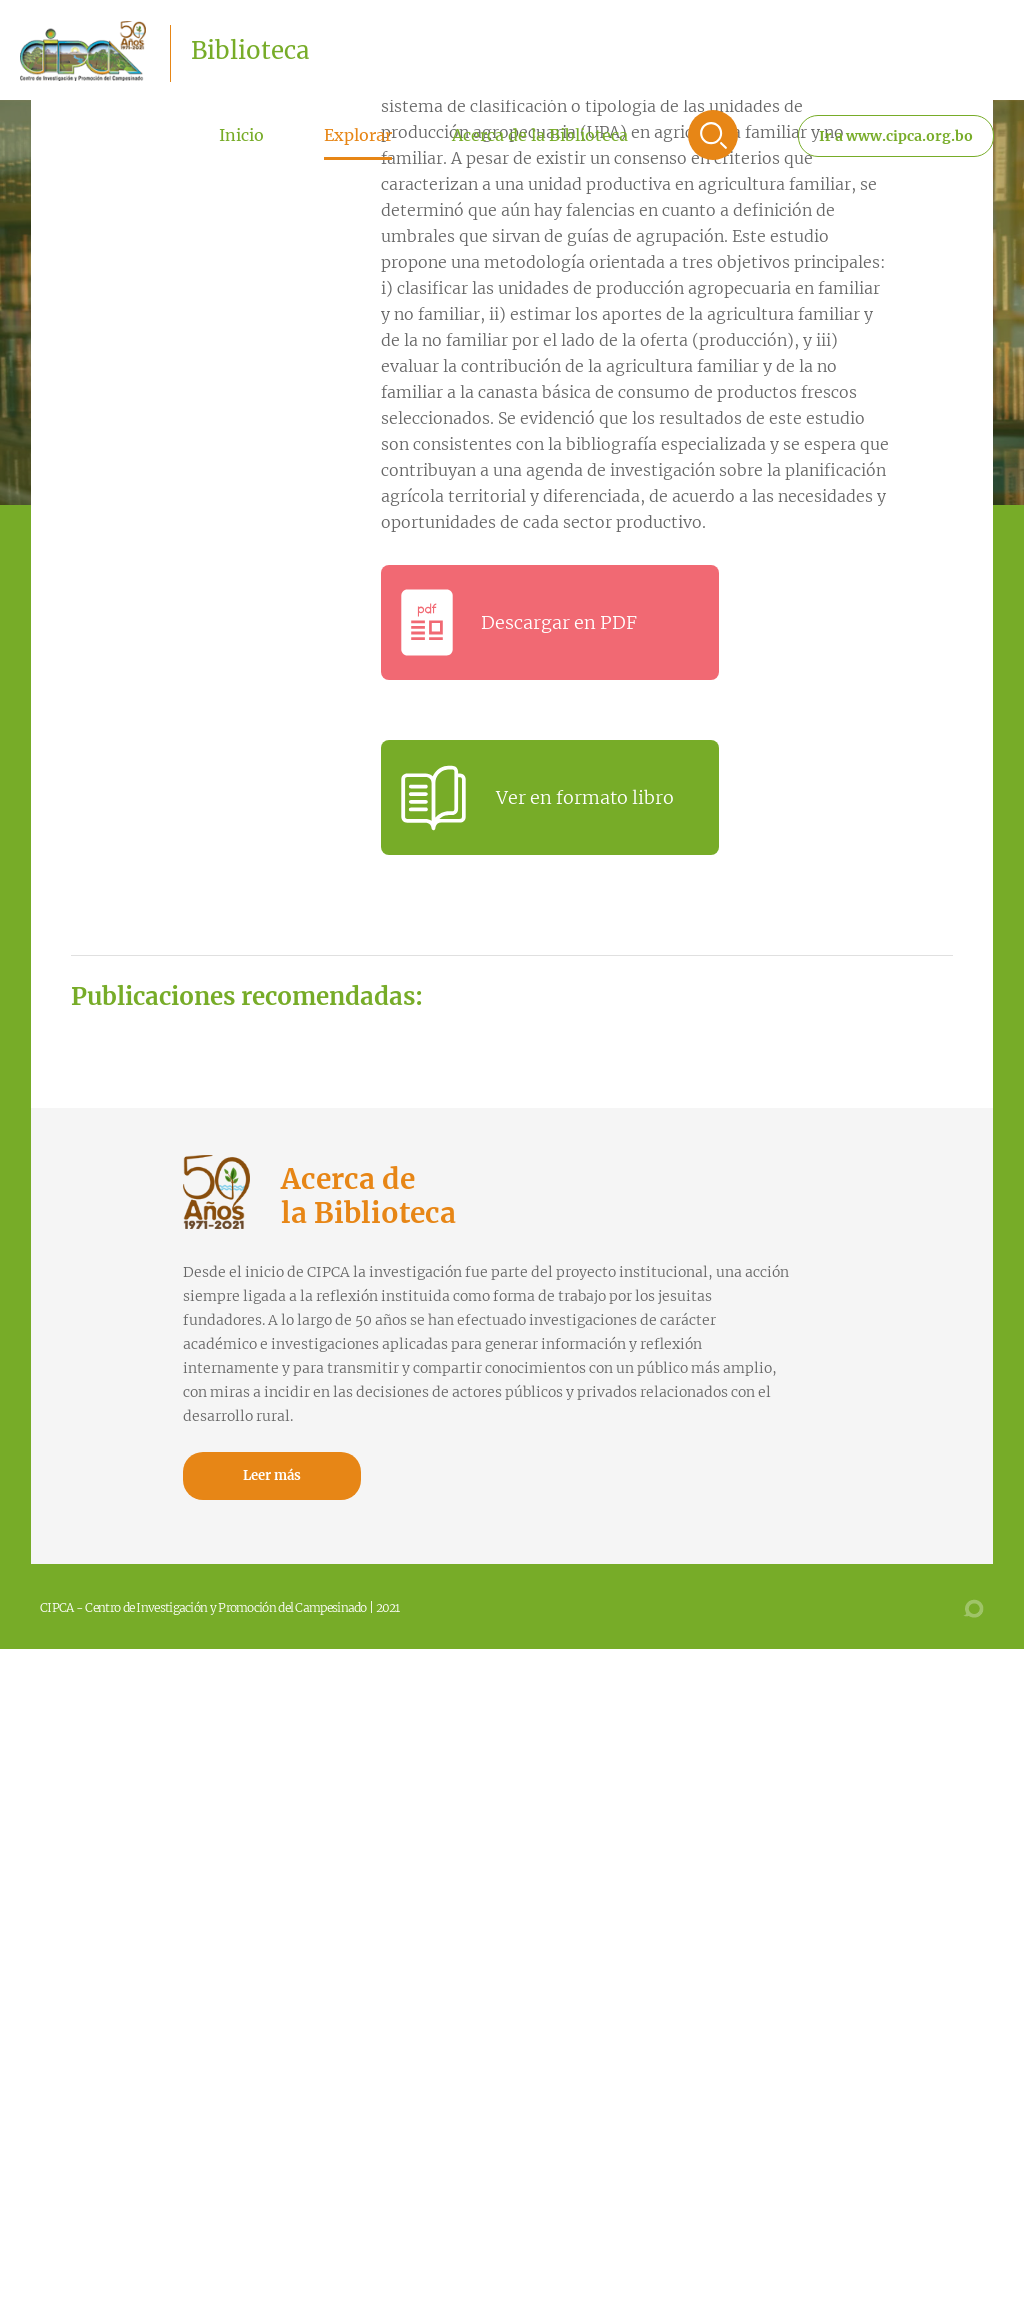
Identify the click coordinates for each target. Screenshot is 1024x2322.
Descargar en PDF (559, 622)
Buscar (713, 135)
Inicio (241, 135)
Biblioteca (250, 50)
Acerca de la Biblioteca (540, 135)
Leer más (272, 1475)
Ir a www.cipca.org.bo (896, 136)
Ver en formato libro (585, 797)
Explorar (358, 135)
